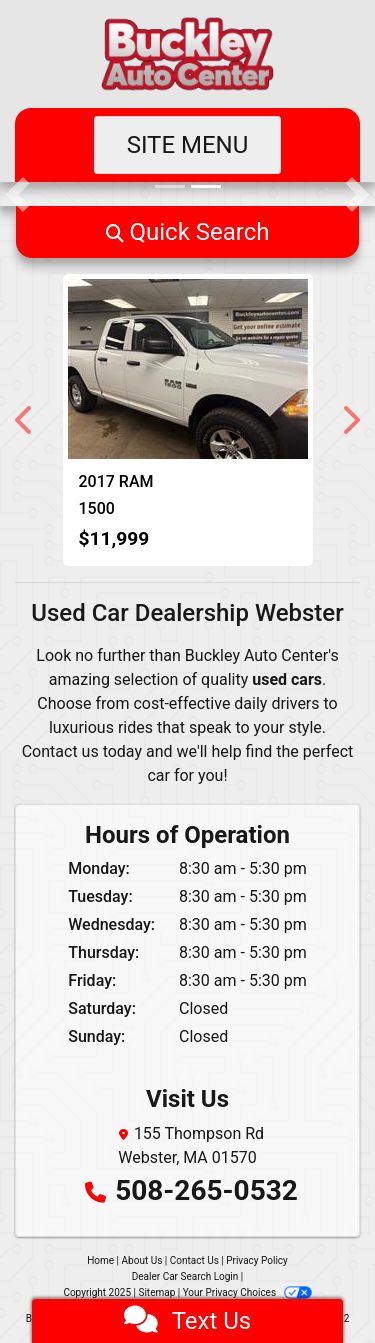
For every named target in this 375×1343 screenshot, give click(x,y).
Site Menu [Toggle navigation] (188, 145)
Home (100, 1260)
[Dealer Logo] (187, 54)
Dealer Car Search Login (185, 1276)
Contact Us (194, 1260)
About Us (142, 1260)
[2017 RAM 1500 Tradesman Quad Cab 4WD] (188, 369)
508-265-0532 (206, 1190)
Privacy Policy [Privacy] (257, 1260)
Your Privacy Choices (247, 1292)
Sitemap (156, 1292)
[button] (17, 194)
